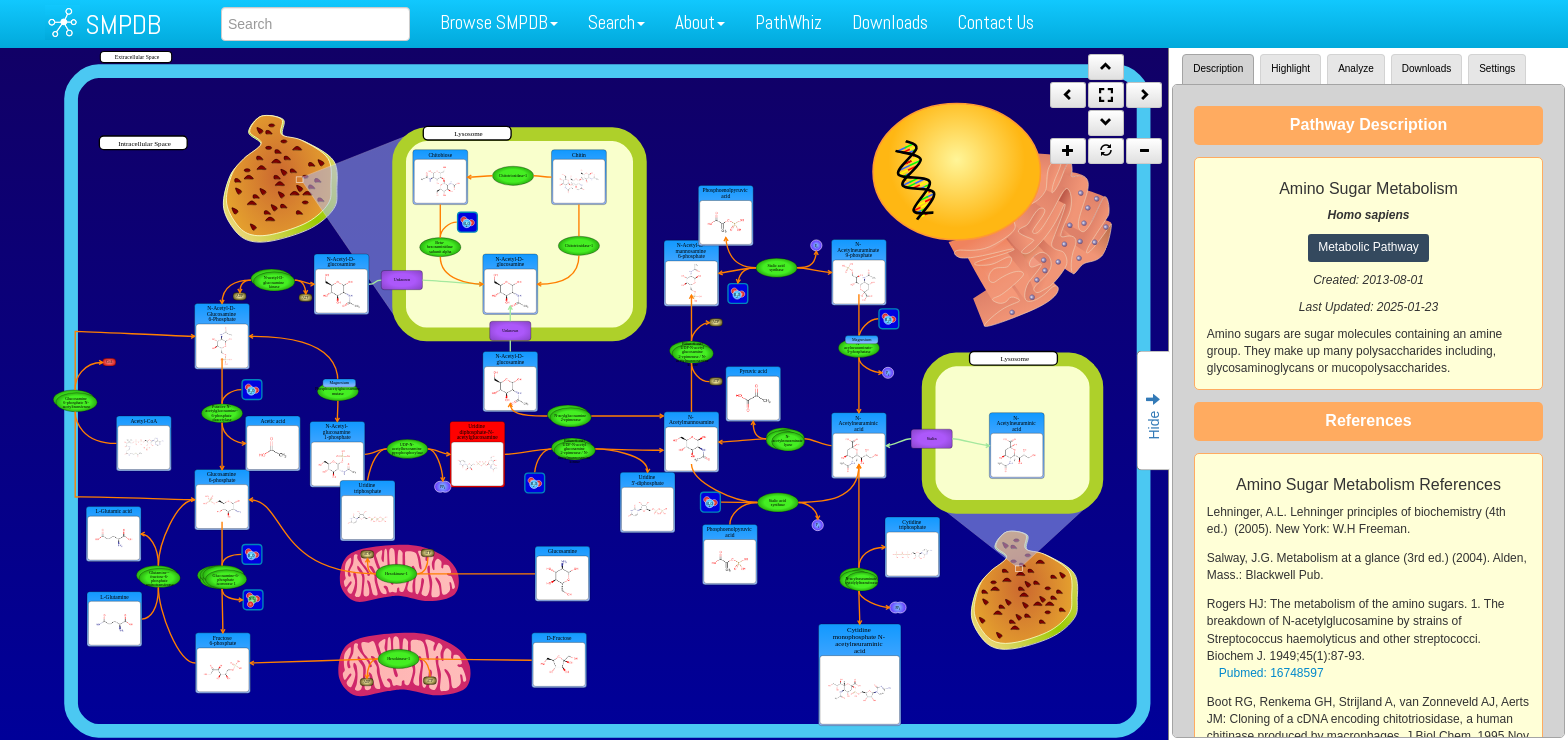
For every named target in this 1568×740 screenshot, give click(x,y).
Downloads (890, 22)
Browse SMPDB (499, 22)
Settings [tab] (1497, 68)
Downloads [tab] (1426, 68)
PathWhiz (788, 22)
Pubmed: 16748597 (1271, 673)
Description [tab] (1218, 68)
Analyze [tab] (1356, 68)
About (700, 22)
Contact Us (996, 22)
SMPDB (123, 24)
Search (616, 22)
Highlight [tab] (1290, 68)
